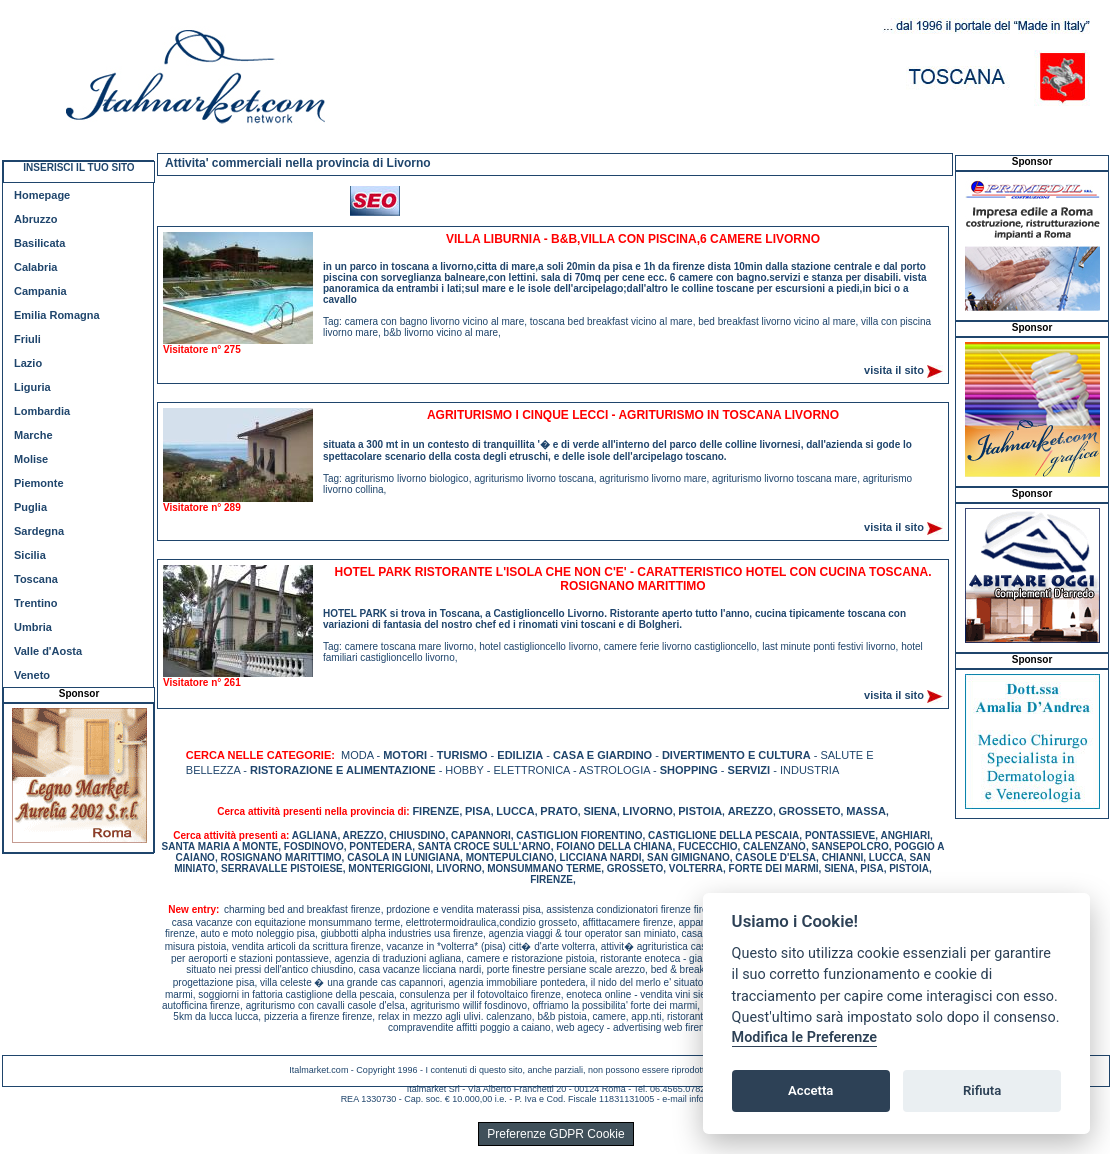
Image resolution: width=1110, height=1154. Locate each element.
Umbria (33, 627)
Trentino (35, 603)
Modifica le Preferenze (805, 1037)
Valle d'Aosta (48, 651)
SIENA (600, 811)
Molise (31, 459)
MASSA (866, 811)
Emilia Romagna (57, 315)
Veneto (32, 675)
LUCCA (515, 811)
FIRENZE (435, 811)
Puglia (30, 507)
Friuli (27, 339)
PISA (478, 811)
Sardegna (39, 531)
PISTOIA (700, 811)
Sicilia (30, 555)
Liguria (32, 387)
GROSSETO (809, 811)
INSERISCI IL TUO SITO (78, 167)
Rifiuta (982, 1090)
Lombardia (42, 411)
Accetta (810, 1090)
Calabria (35, 267)
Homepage (42, 195)
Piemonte (39, 483)
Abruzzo (35, 219)
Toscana (36, 579)
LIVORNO (648, 811)
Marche (33, 435)
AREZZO (750, 811)
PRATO (559, 811)
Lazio (28, 363)
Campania (40, 291)
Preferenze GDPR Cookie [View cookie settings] (555, 1134)
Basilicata (39, 243)
